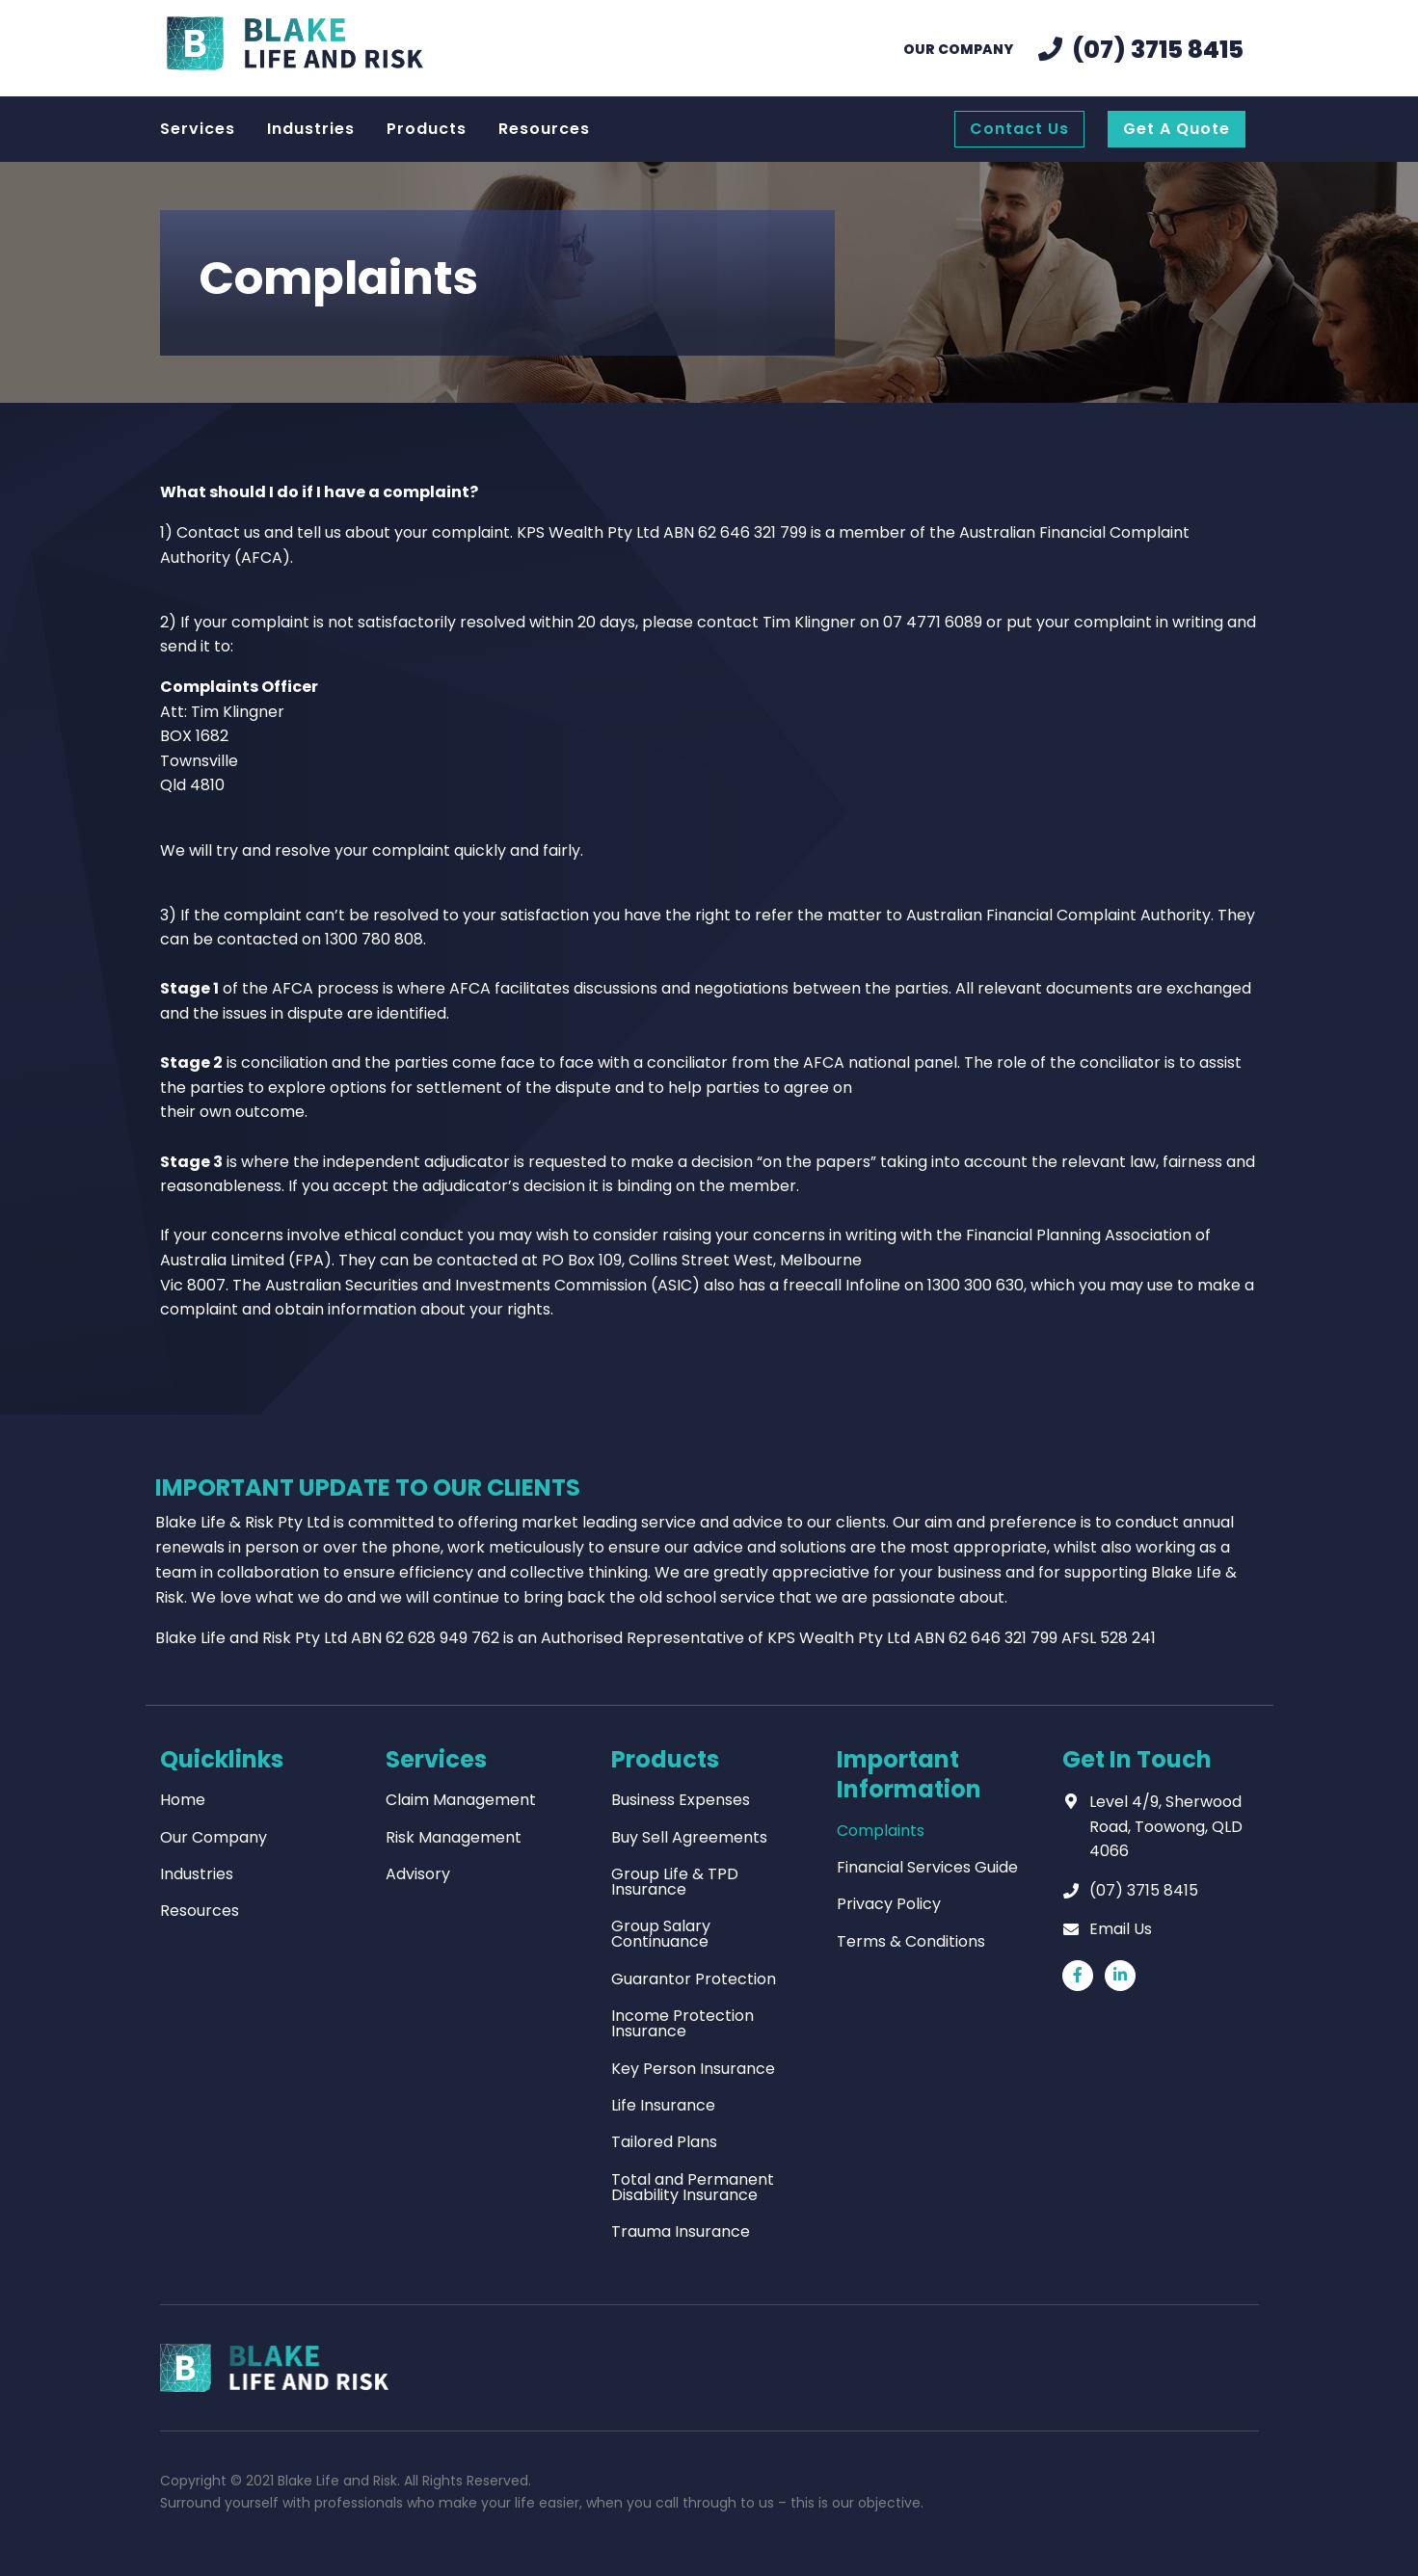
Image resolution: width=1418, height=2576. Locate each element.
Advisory (418, 1874)
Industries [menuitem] (311, 129)
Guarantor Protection (693, 1979)
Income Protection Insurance (682, 2023)
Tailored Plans (664, 2142)
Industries (196, 1874)
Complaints (880, 1830)
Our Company (213, 1837)
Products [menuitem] (427, 129)
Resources (199, 1910)
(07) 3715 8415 (1143, 1890)
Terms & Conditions (911, 1941)
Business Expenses (680, 1800)
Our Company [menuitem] (958, 49)
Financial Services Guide (927, 1867)
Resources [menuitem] (544, 129)
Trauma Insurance (680, 2231)
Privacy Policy (889, 1904)
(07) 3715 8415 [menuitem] (1158, 49)
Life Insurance (663, 2105)
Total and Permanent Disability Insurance (692, 2187)
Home (182, 1800)
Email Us (1120, 1929)
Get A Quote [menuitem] (1176, 129)
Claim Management (461, 1800)
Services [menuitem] (197, 129)
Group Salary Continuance (660, 1933)
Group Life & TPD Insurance (674, 1881)
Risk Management (454, 1837)
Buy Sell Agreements (689, 1837)
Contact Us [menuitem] (1019, 129)
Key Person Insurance (693, 2069)
